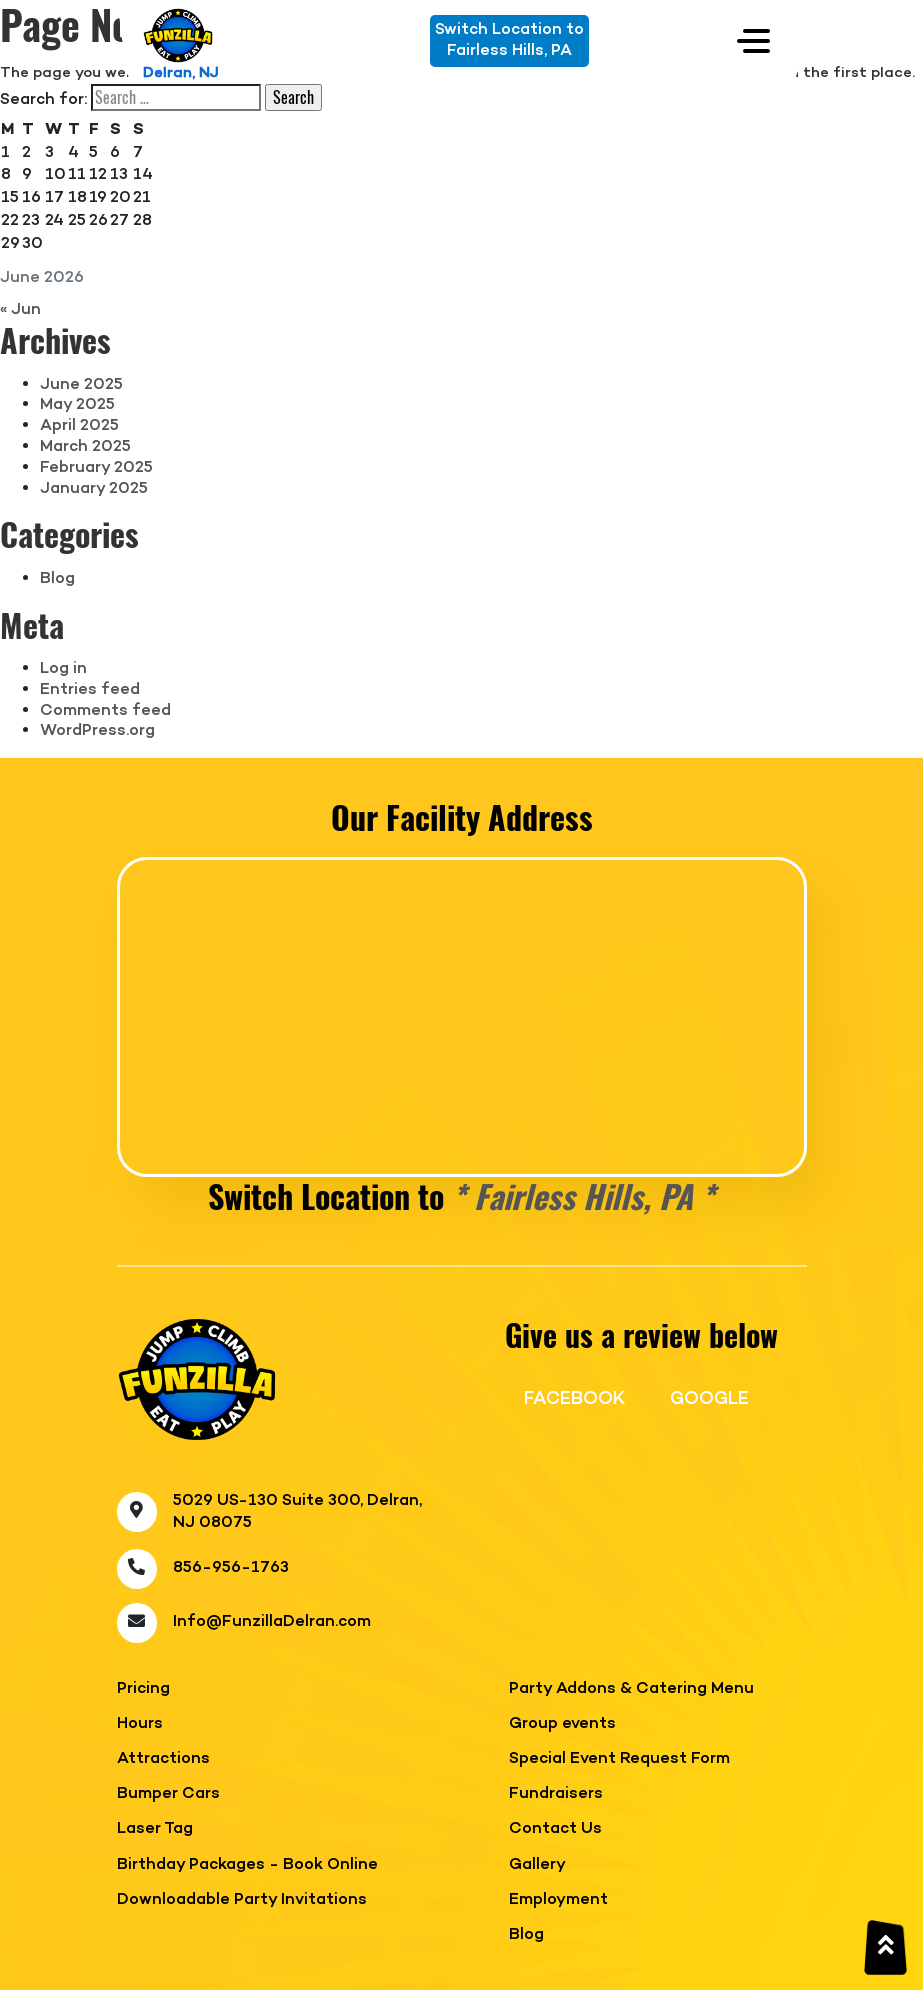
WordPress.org (97, 731)
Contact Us (555, 1829)
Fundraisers (556, 1794)
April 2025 (79, 426)
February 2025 (96, 468)
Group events (562, 1724)
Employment (558, 1900)
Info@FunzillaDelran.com (272, 1622)
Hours (140, 1724)
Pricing (143, 1689)
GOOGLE (709, 1399)
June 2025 (81, 385)
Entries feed (90, 690)
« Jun (20, 310)
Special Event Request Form (619, 1759)
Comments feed (105, 711)
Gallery (537, 1865)
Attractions (163, 1759)
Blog (57, 579)
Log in (63, 669)
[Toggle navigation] (753, 40)
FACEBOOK (574, 1399)
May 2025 (77, 405)
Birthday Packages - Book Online (247, 1865)
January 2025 (94, 489)
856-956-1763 (231, 1568)
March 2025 (85, 447)
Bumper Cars (168, 1794)
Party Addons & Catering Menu (631, 1689)
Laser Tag (155, 1829)
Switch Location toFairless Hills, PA (509, 40)
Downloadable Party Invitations (242, 1900)
